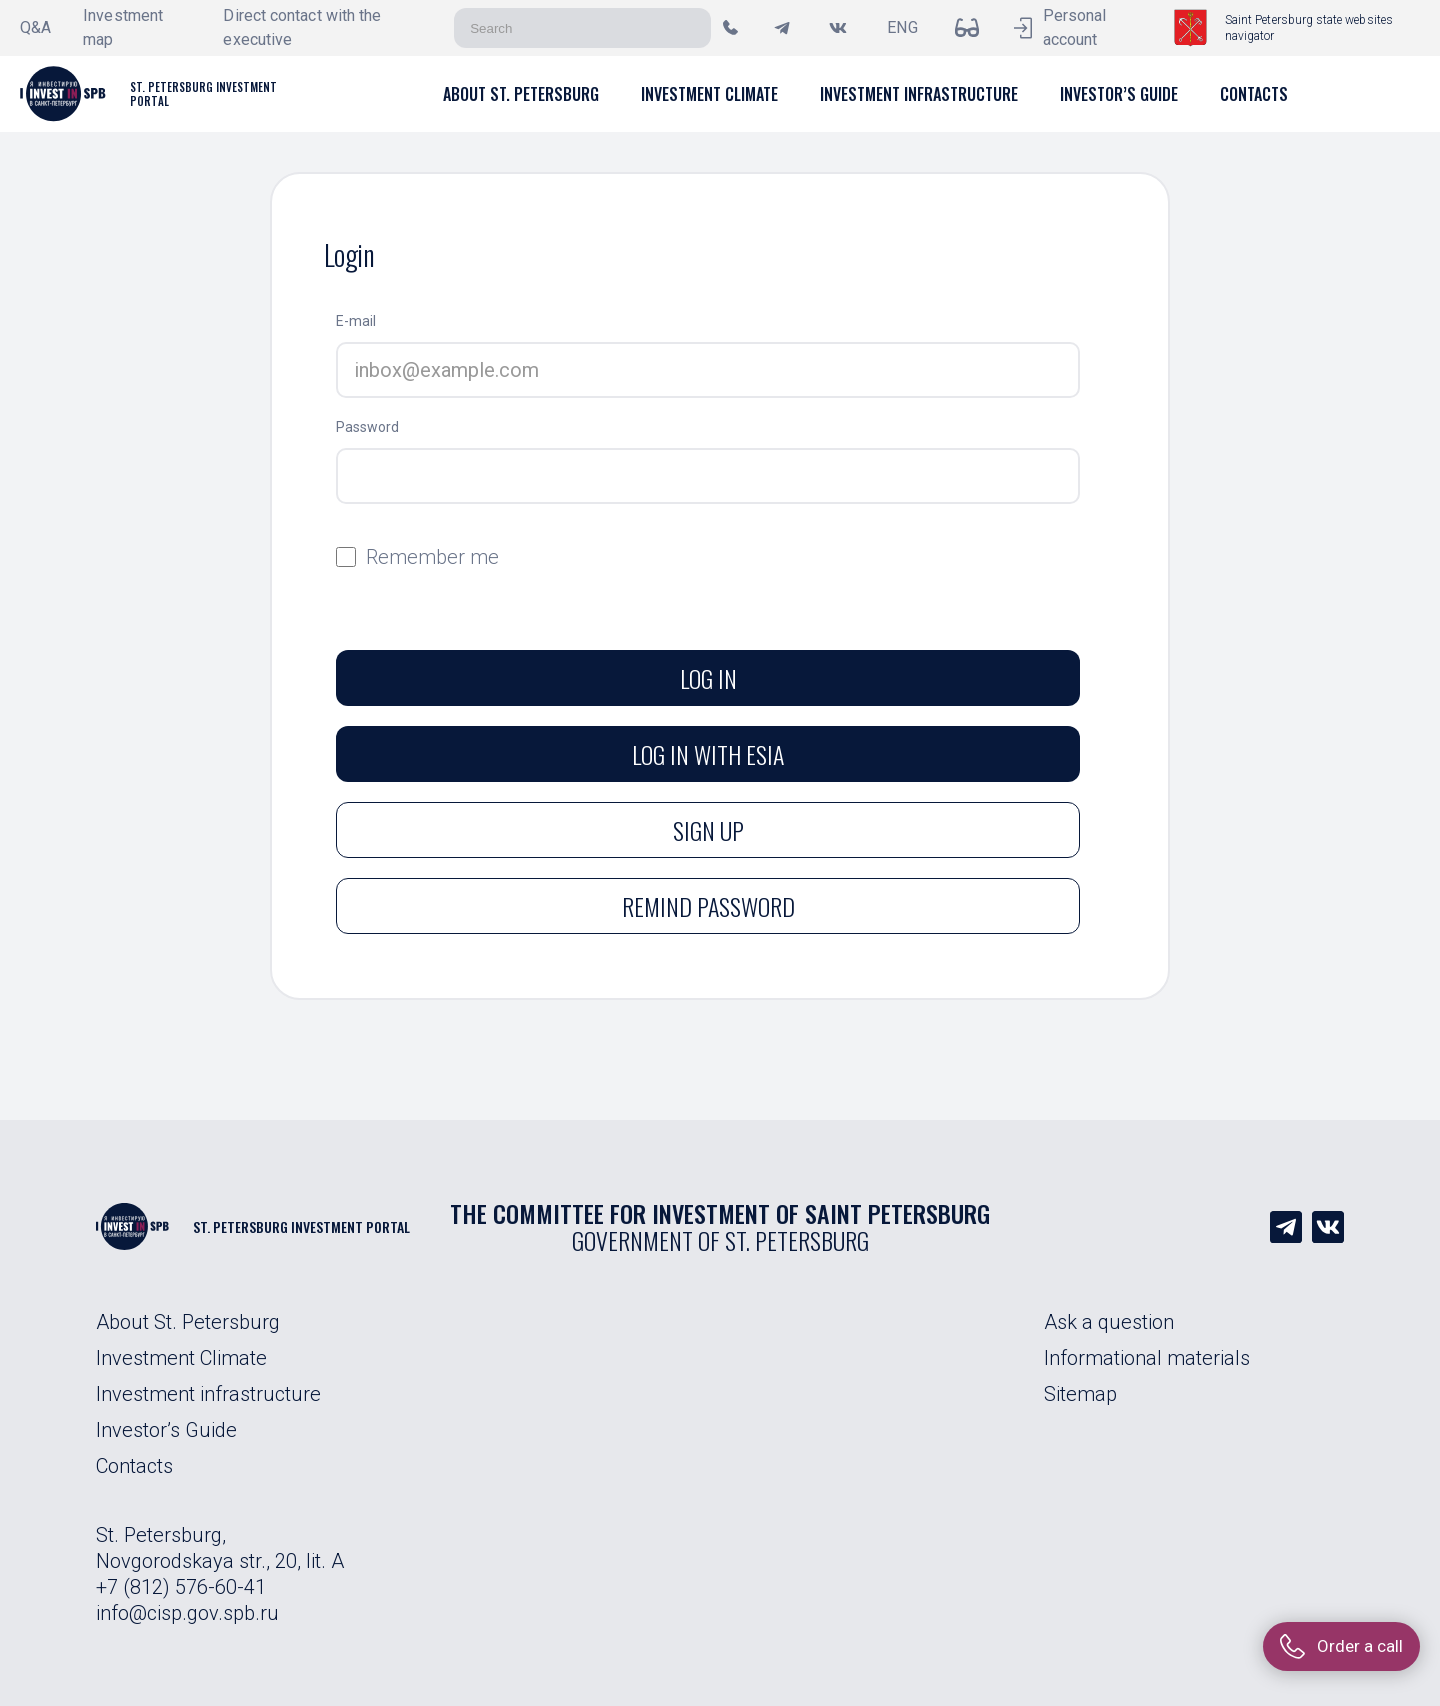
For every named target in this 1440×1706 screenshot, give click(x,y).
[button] (521, 94)
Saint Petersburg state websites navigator (1309, 28)
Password (367, 427)
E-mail (356, 321)
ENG (902, 27)
